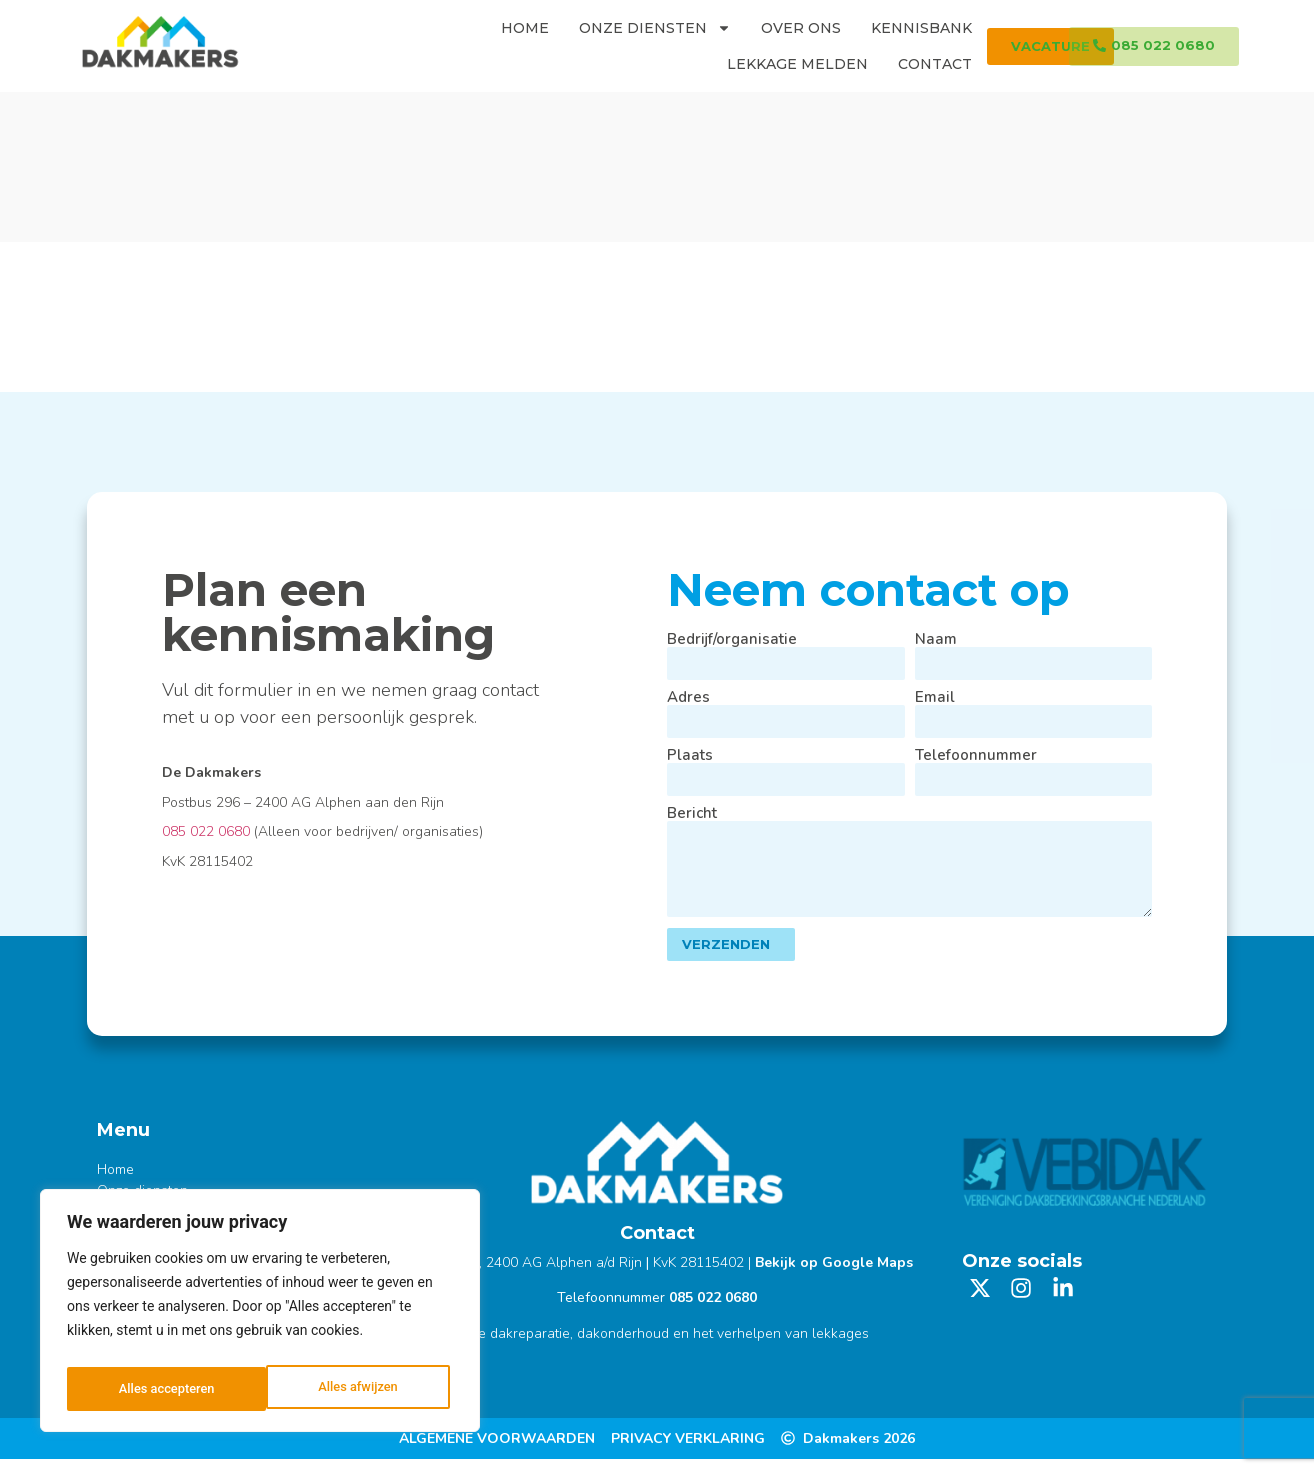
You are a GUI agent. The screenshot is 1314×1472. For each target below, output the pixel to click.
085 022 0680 (206, 831)
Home (525, 28)
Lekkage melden (797, 64)
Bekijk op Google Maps (834, 1275)
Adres (688, 697)
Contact (935, 64)
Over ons (801, 28)
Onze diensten (655, 28)
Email (935, 697)
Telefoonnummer (976, 755)
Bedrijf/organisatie (732, 639)
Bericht (692, 814)
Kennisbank (921, 28)
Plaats (690, 755)
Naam (936, 639)
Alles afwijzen (157, 1389)
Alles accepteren (354, 1389)
